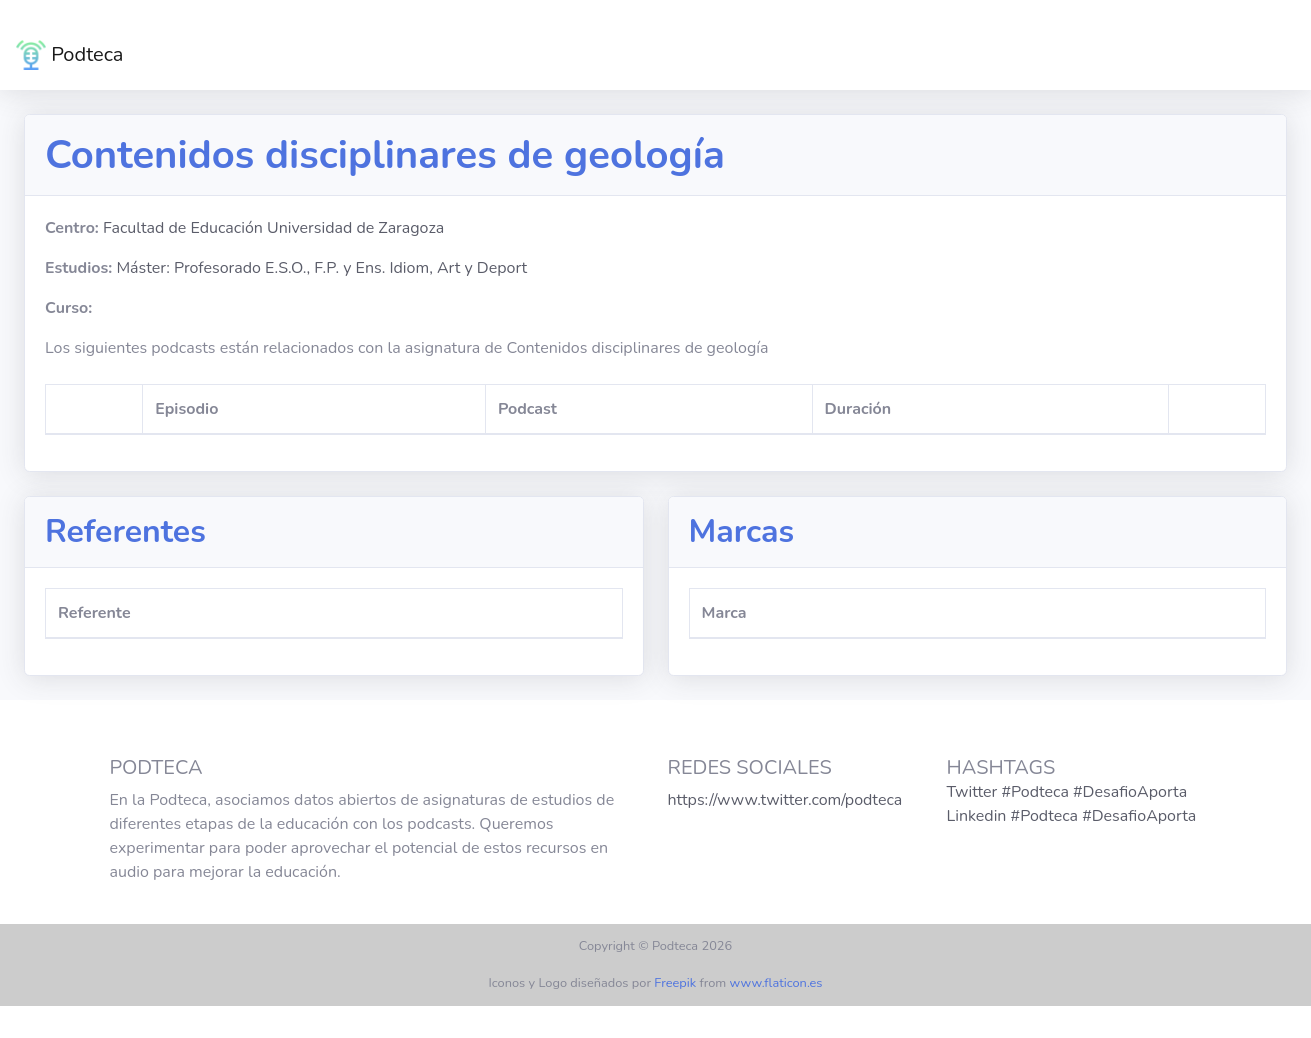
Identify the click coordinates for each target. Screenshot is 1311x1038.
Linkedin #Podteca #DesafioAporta (1072, 816)
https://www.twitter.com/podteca (785, 800)
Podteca (69, 55)
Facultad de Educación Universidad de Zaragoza (273, 228)
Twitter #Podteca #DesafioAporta (1067, 792)
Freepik (675, 983)
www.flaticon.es (776, 983)
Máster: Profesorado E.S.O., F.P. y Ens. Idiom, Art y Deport (321, 268)
